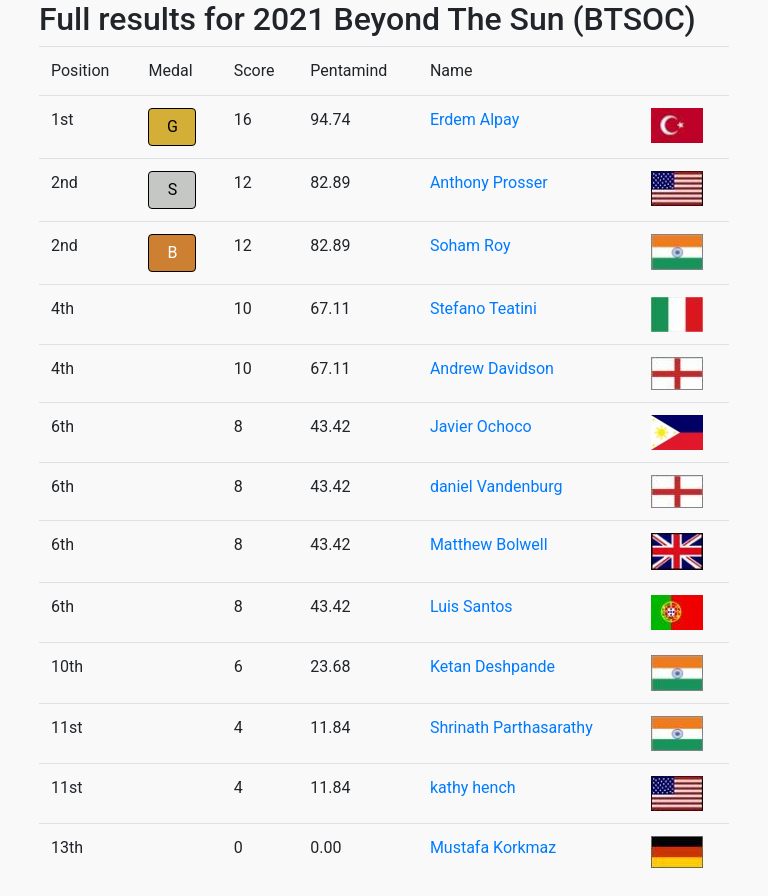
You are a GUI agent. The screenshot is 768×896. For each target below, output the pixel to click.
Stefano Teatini (483, 308)
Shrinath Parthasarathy (511, 727)
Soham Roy (470, 245)
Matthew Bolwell (489, 544)
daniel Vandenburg (496, 486)
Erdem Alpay (474, 119)
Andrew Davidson (492, 368)
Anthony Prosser (489, 182)
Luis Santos (471, 606)
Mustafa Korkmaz (493, 847)
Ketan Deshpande (492, 666)
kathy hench (473, 787)
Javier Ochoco (481, 426)
